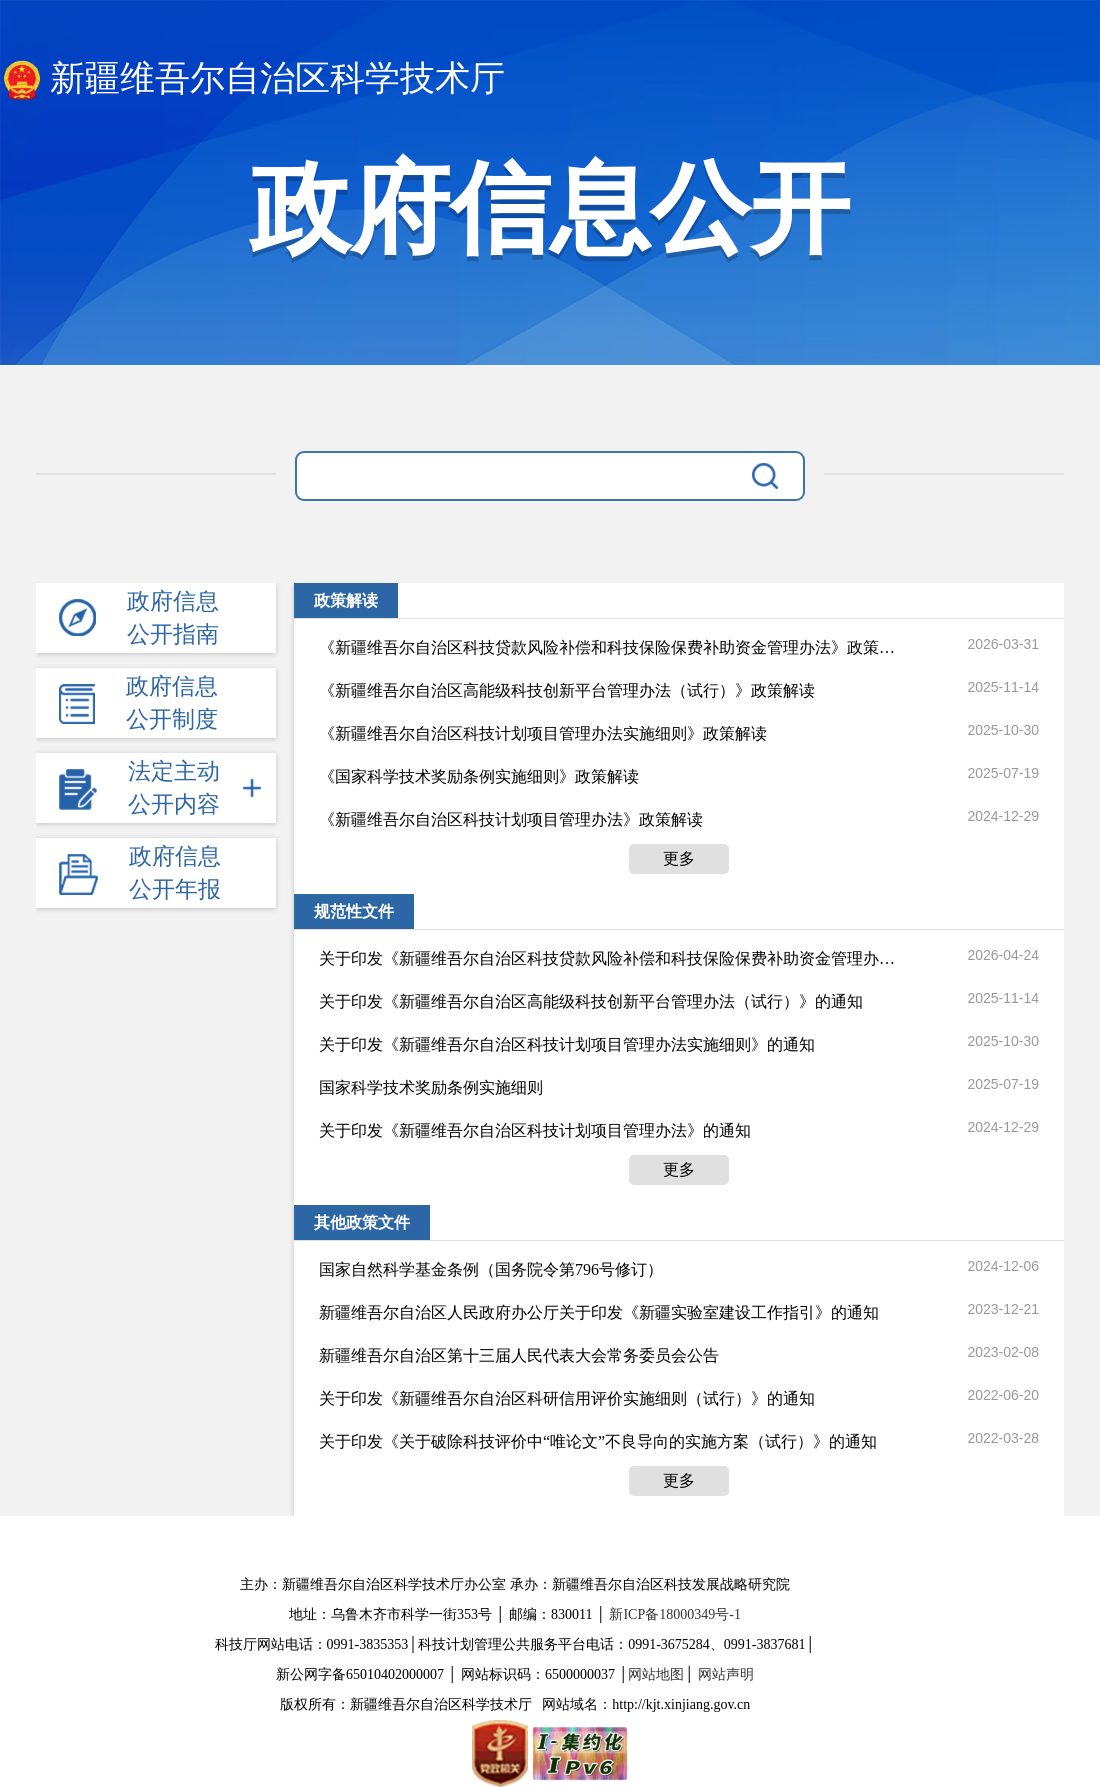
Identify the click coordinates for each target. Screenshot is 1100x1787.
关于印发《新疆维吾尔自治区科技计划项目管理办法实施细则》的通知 (567, 1044)
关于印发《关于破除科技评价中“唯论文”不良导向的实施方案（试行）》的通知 (598, 1441)
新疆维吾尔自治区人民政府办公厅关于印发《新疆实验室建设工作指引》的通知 (599, 1312)
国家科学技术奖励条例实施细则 (431, 1087)
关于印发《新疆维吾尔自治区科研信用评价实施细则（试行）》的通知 (567, 1398)
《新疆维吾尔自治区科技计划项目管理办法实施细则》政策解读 (543, 733)
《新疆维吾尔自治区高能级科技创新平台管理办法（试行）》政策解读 (567, 690)
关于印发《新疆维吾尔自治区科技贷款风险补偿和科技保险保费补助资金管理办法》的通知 (607, 958)
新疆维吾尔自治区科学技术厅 (252, 80)
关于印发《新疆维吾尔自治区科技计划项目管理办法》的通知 (535, 1130)
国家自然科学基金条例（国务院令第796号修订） (491, 1269)
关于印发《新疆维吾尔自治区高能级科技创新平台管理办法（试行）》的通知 (591, 1001)
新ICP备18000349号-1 (674, 1614)
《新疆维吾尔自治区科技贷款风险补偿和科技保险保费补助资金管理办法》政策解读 (607, 647)
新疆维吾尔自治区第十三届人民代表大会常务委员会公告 (519, 1355)
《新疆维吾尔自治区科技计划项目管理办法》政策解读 (511, 819)
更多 (679, 858)
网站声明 (726, 1674)
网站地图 (656, 1674)
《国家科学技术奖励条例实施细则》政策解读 (479, 776)
